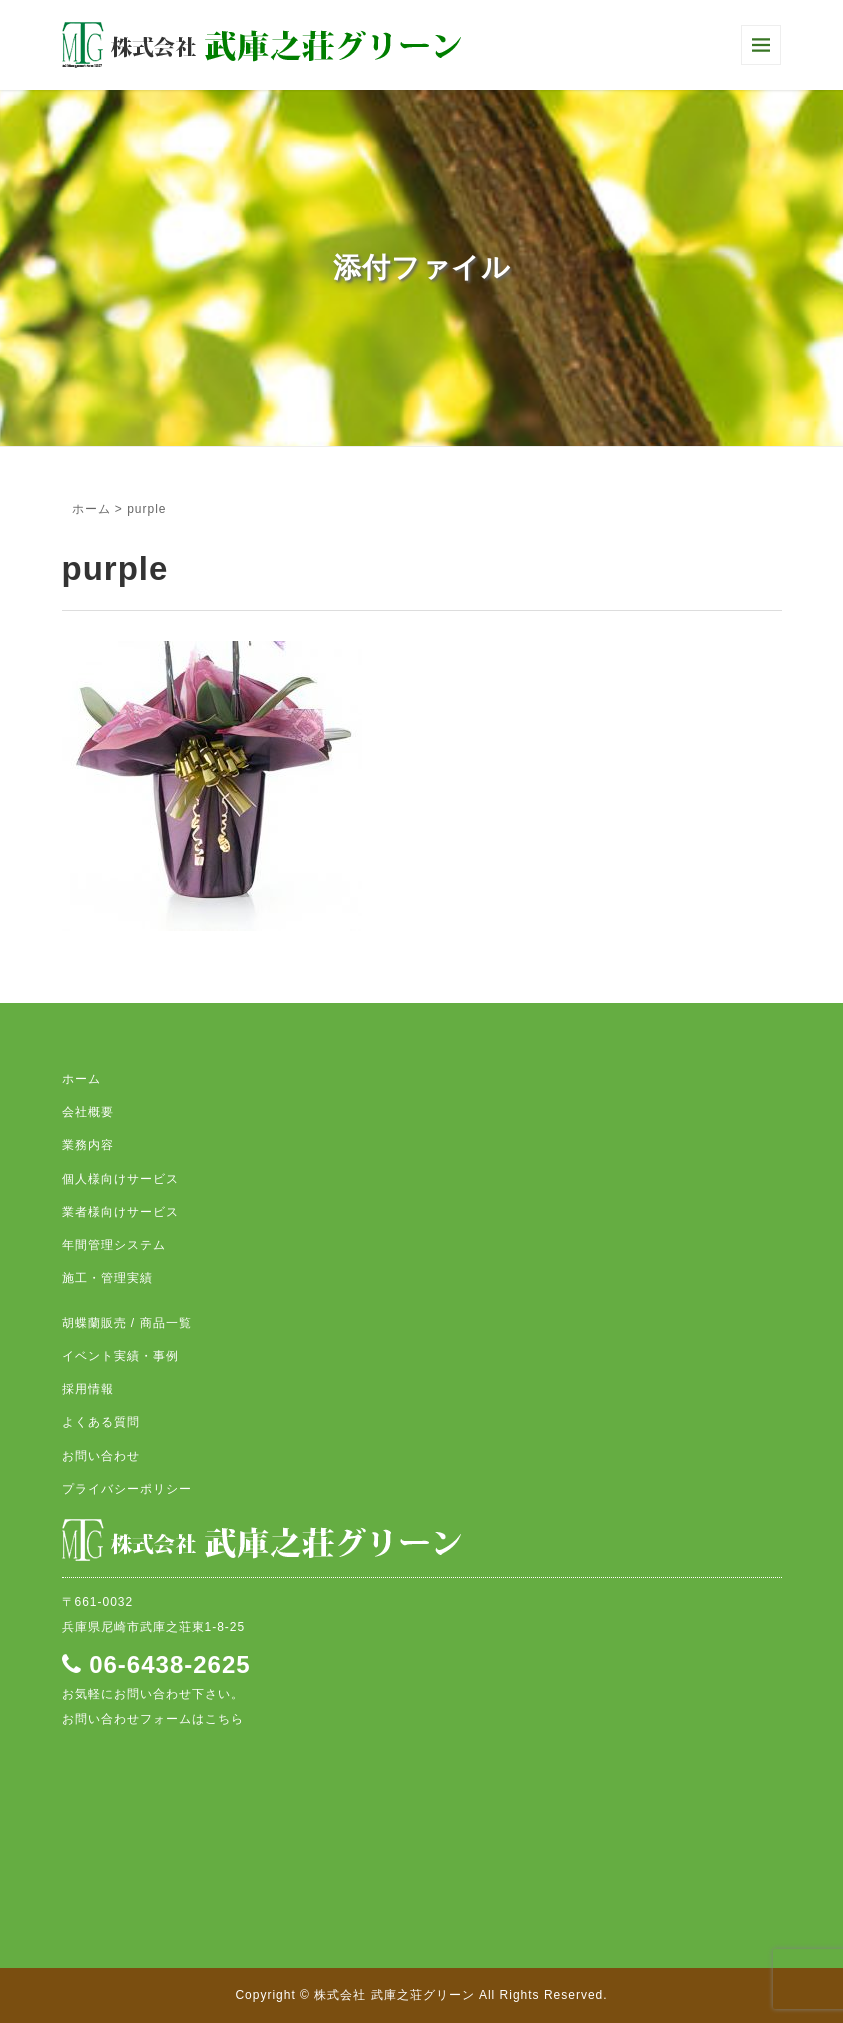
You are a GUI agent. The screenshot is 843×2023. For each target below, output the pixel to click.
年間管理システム (114, 1245)
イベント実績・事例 (120, 1356)
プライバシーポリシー (127, 1489)
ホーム (91, 509)
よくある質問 (101, 1422)
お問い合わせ (101, 1456)
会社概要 (88, 1112)
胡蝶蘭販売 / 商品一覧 (127, 1323)
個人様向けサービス (120, 1179)
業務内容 (88, 1145)
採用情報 (88, 1389)
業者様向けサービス (120, 1212)
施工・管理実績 (107, 1278)
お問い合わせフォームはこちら (153, 1719)
